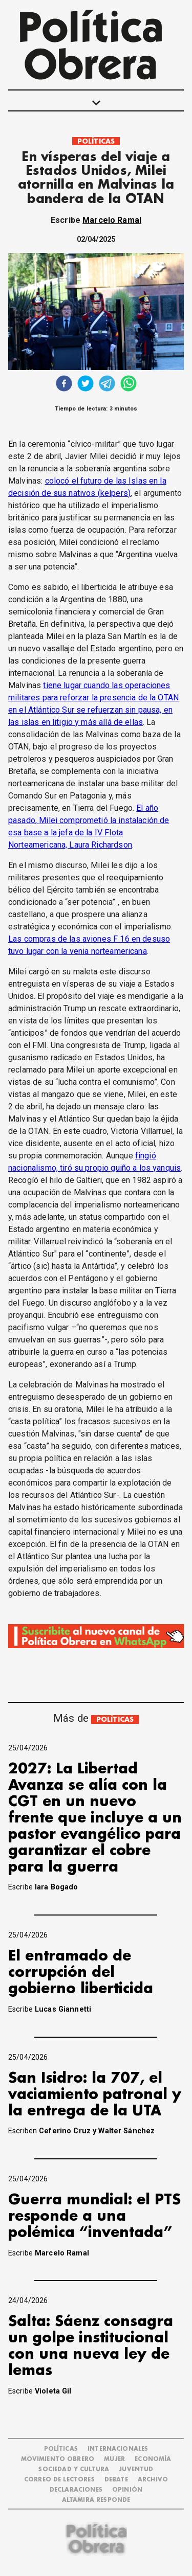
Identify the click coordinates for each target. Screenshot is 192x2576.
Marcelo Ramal (111, 220)
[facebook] (64, 384)
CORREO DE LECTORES (59, 2479)
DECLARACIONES (76, 2490)
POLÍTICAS (96, 141)
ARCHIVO (153, 2479)
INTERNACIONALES (118, 2449)
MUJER (114, 2459)
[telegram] (107, 384)
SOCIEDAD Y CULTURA (73, 2469)
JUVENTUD (136, 2469)
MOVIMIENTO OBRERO (58, 2459)
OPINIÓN (127, 2490)
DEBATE (116, 2479)
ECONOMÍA (153, 2459)
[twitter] (85, 384)
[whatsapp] (128, 384)
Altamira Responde (96, 2500)
